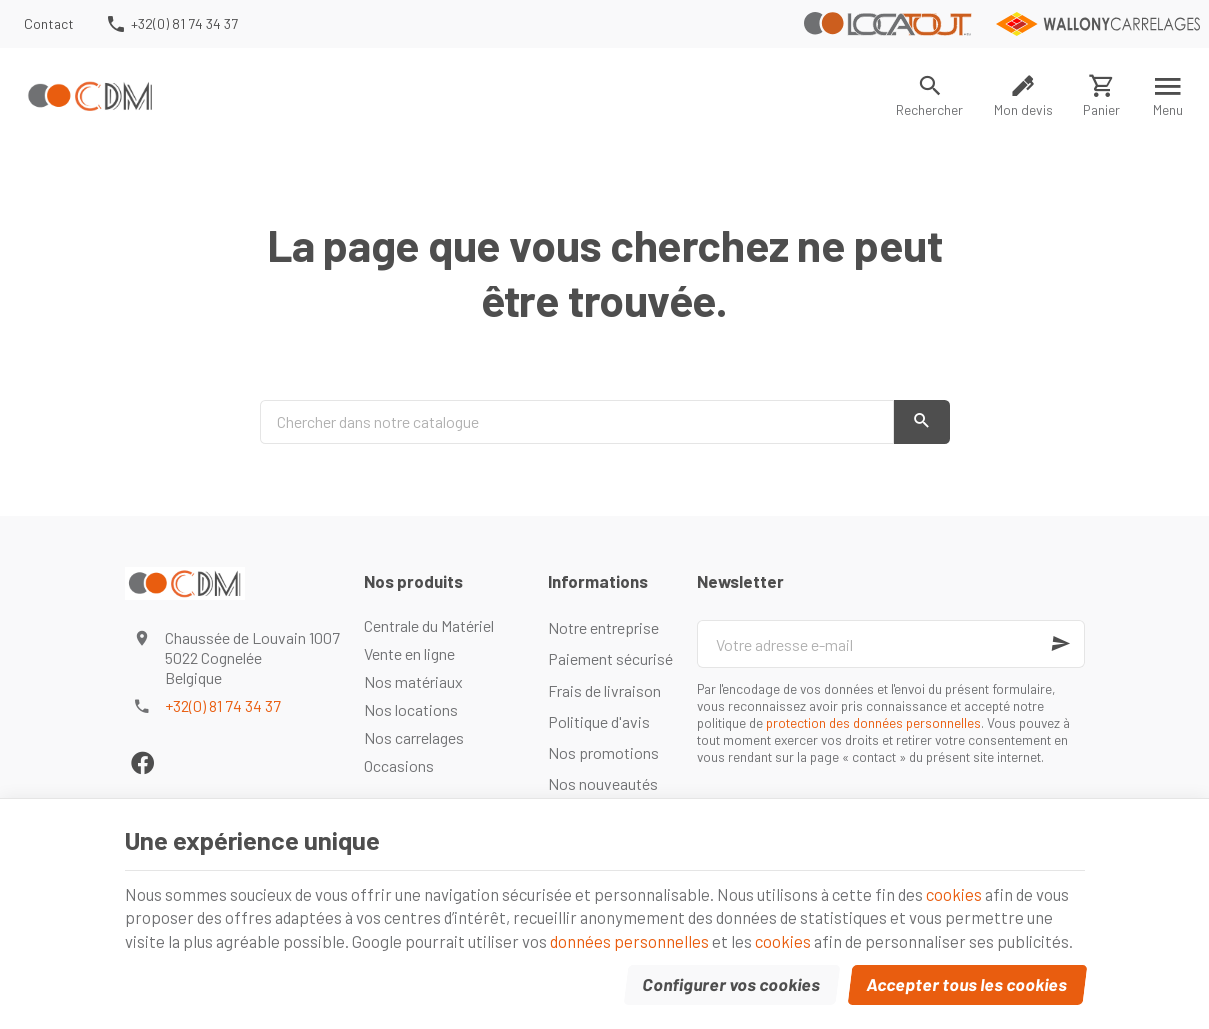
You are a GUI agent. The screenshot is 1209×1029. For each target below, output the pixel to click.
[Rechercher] (930, 96)
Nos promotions (603, 752)
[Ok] (1061, 644)
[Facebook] (143, 762)
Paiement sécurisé (610, 658)
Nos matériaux (413, 681)
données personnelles (634, 939)
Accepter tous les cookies (966, 983)
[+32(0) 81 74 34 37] (171, 24)
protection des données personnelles (873, 722)
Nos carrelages (414, 737)
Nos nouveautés (603, 783)
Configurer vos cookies (731, 983)
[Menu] (1168, 96)
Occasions (399, 765)
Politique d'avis (599, 721)
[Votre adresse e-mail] (891, 644)
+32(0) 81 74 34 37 (223, 705)
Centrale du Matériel (429, 625)
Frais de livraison (604, 690)
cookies (964, 891)
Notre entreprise (603, 627)
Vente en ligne (409, 653)
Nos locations (411, 709)
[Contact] (49, 24)
